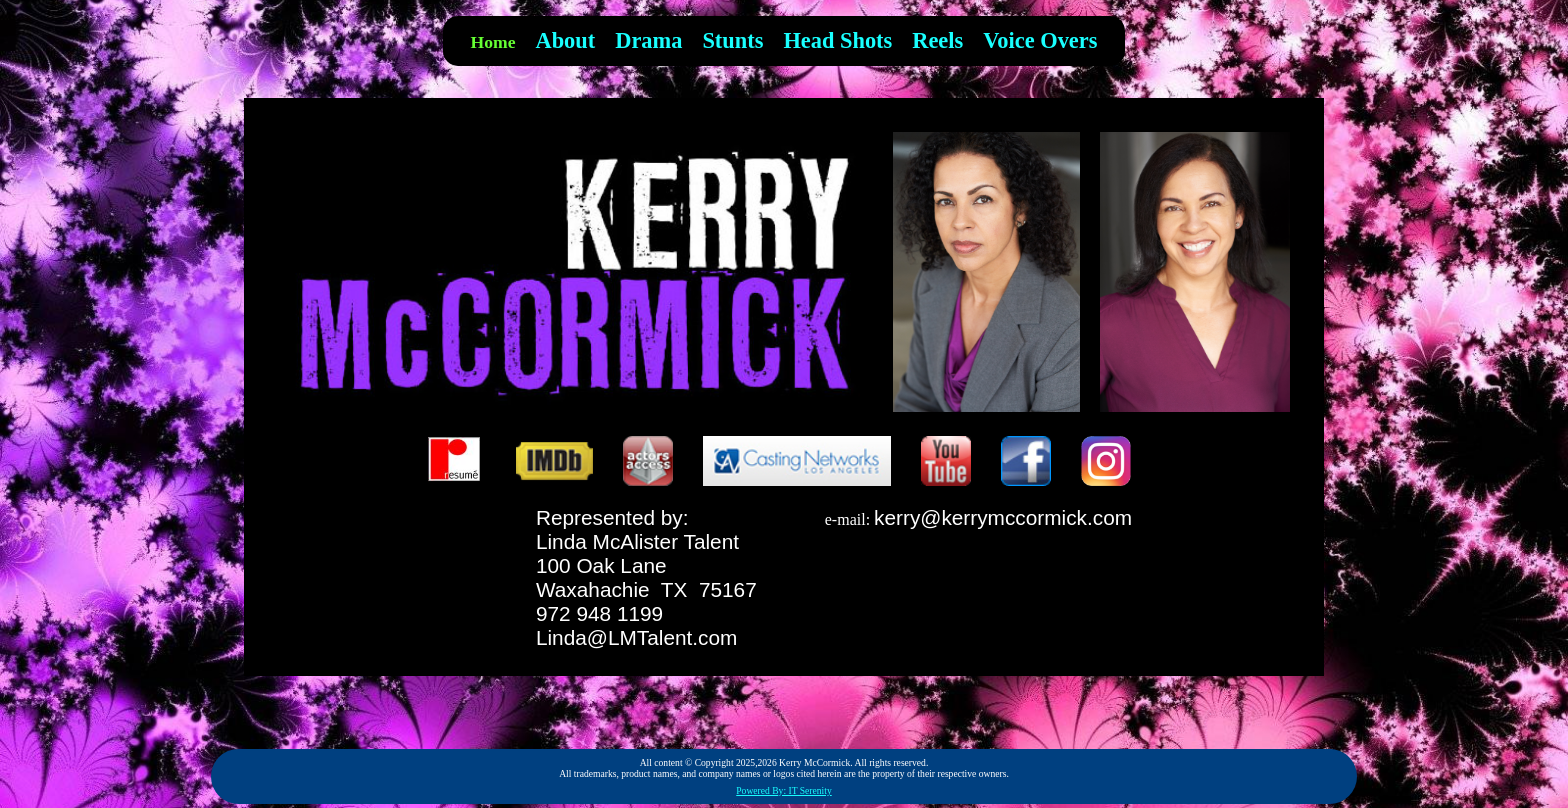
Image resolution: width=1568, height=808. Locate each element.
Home (493, 42)
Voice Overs (1040, 40)
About (566, 40)
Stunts (732, 40)
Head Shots (837, 40)
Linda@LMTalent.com (636, 637)
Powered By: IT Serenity (783, 790)
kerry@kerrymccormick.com (1003, 517)
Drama (648, 40)
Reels (937, 40)
